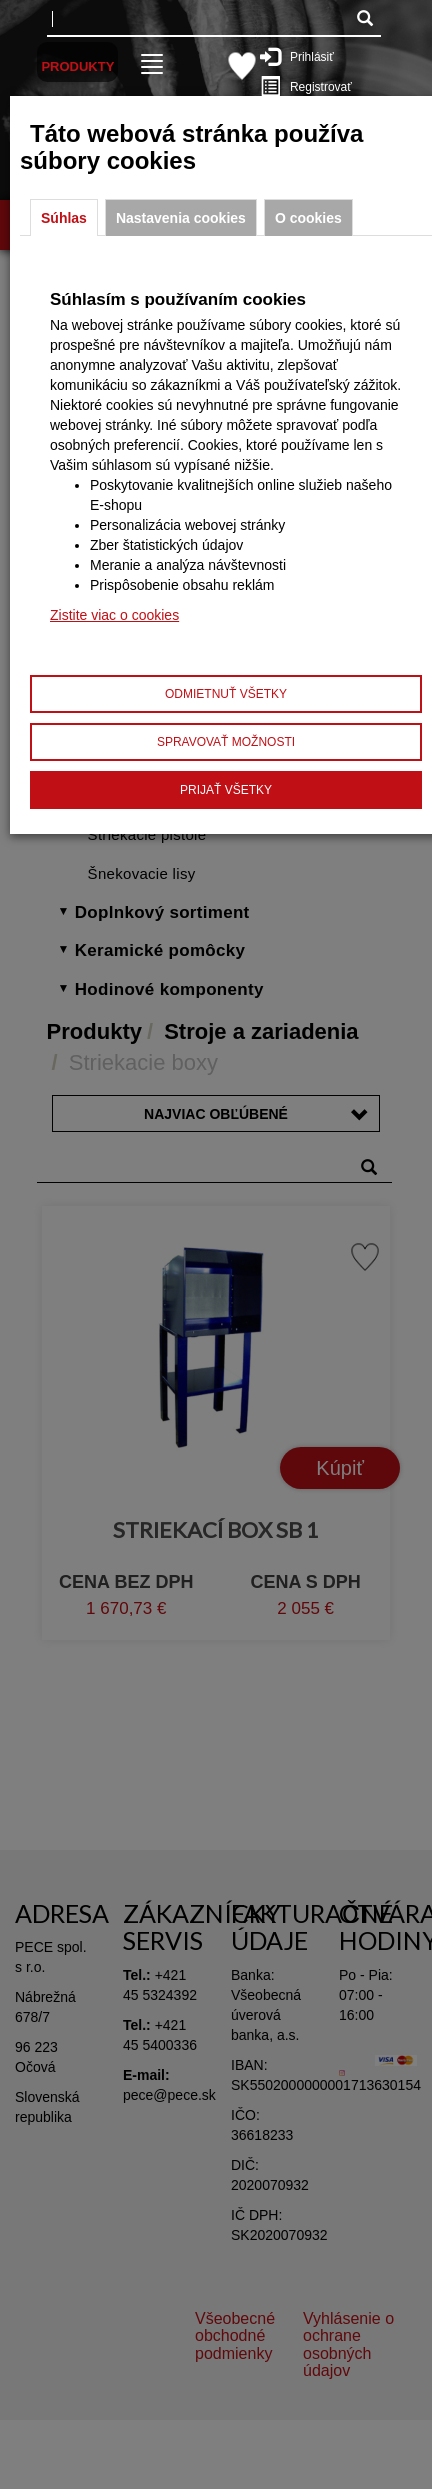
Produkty (77, 66)
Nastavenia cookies (181, 218)
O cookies (308, 218)
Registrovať (311, 86)
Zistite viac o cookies (114, 615)
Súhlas (64, 218)
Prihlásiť (307, 56)
